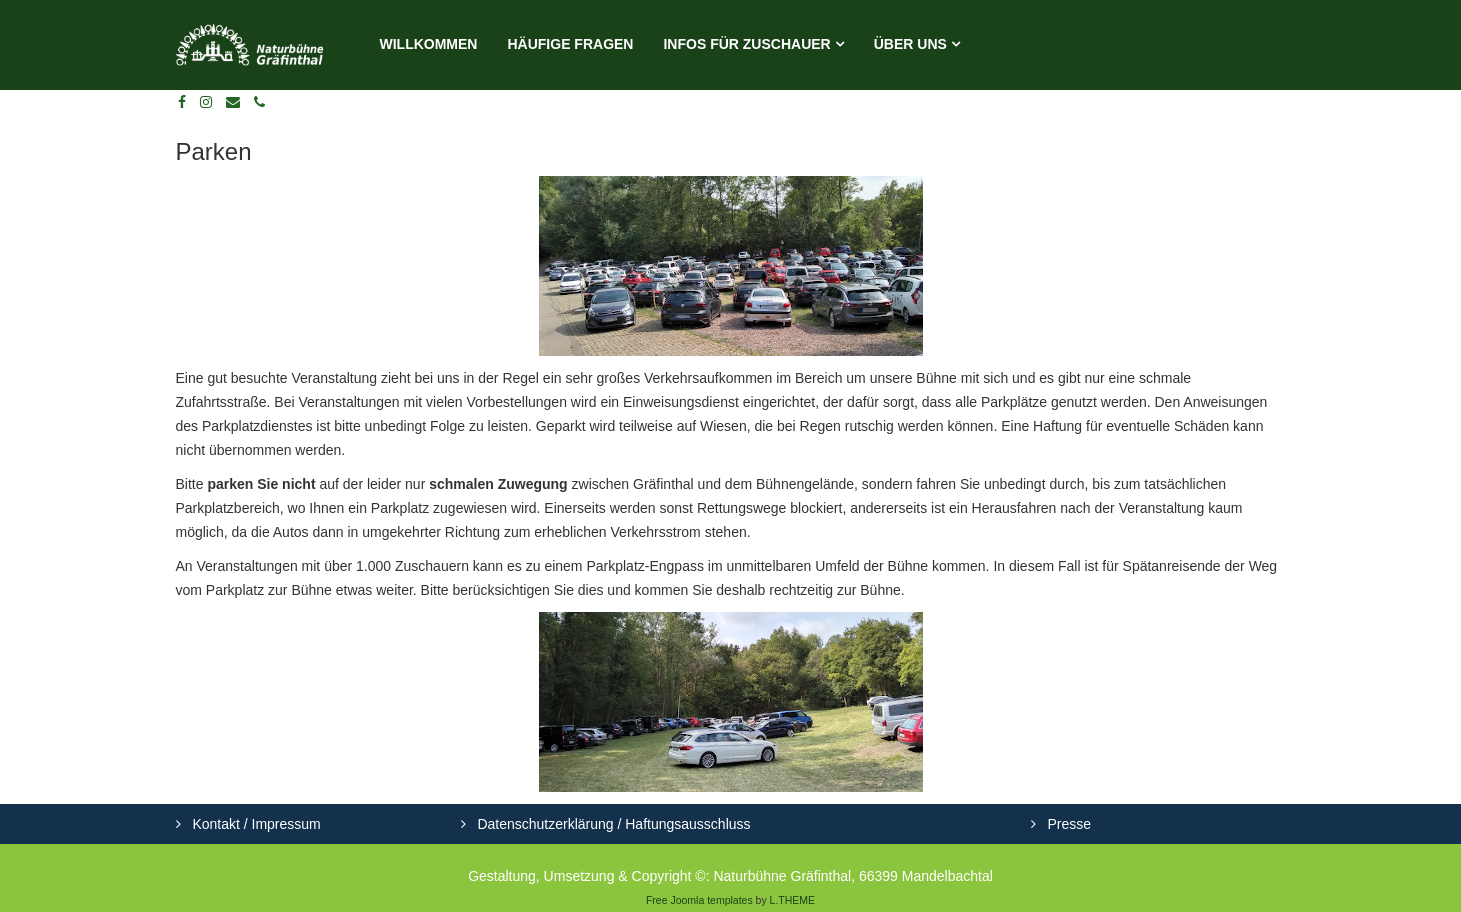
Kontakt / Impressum (255, 824)
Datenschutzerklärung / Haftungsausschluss (612, 824)
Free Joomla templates (699, 900)
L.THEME (793, 900)
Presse (1067, 824)
